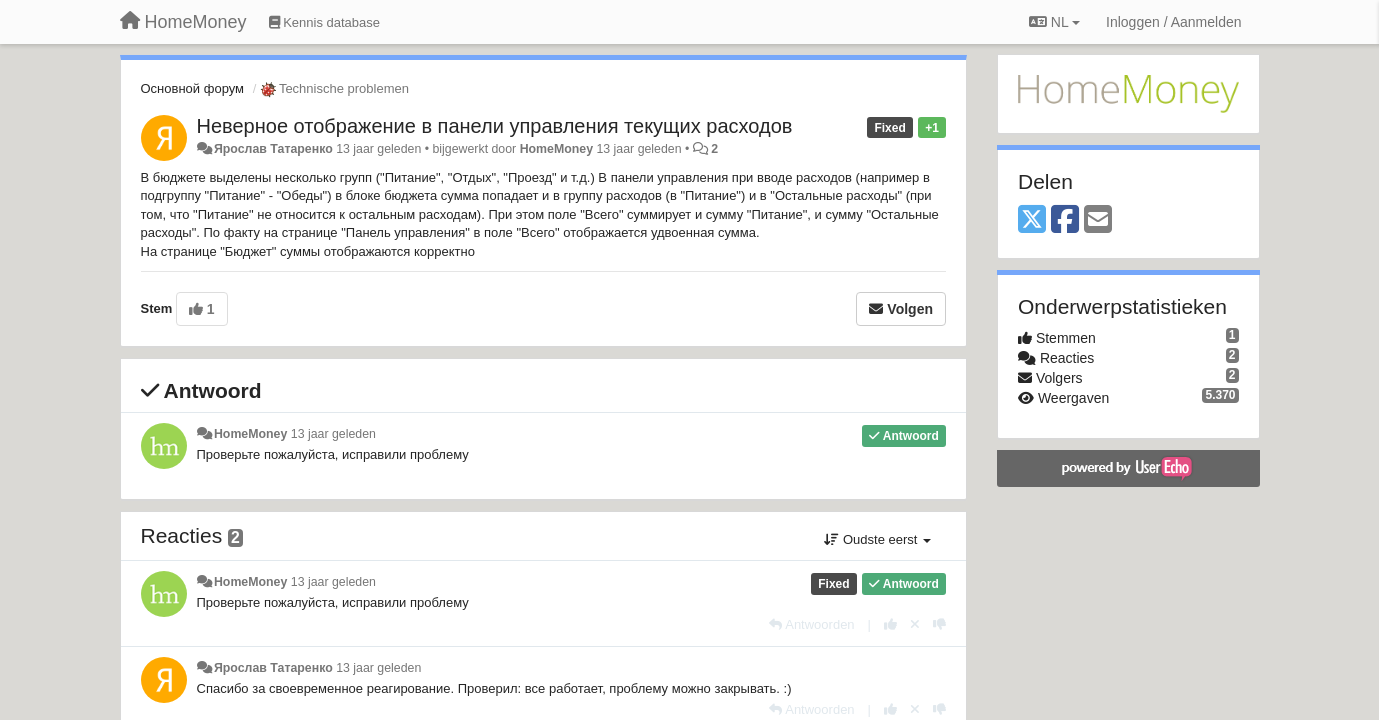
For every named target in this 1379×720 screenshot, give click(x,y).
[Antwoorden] (811, 624)
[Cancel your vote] (915, 624)
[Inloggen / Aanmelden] (1173, 22)
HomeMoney (556, 149)
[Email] (1098, 220)
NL (1054, 22)
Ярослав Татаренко (273, 149)
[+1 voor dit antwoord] (890, 624)
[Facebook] (1065, 220)
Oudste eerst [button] (877, 539)
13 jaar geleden (333, 434)
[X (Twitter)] (1032, 220)
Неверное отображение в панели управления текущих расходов (495, 126)
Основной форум (193, 88)
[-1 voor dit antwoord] (939, 624)
